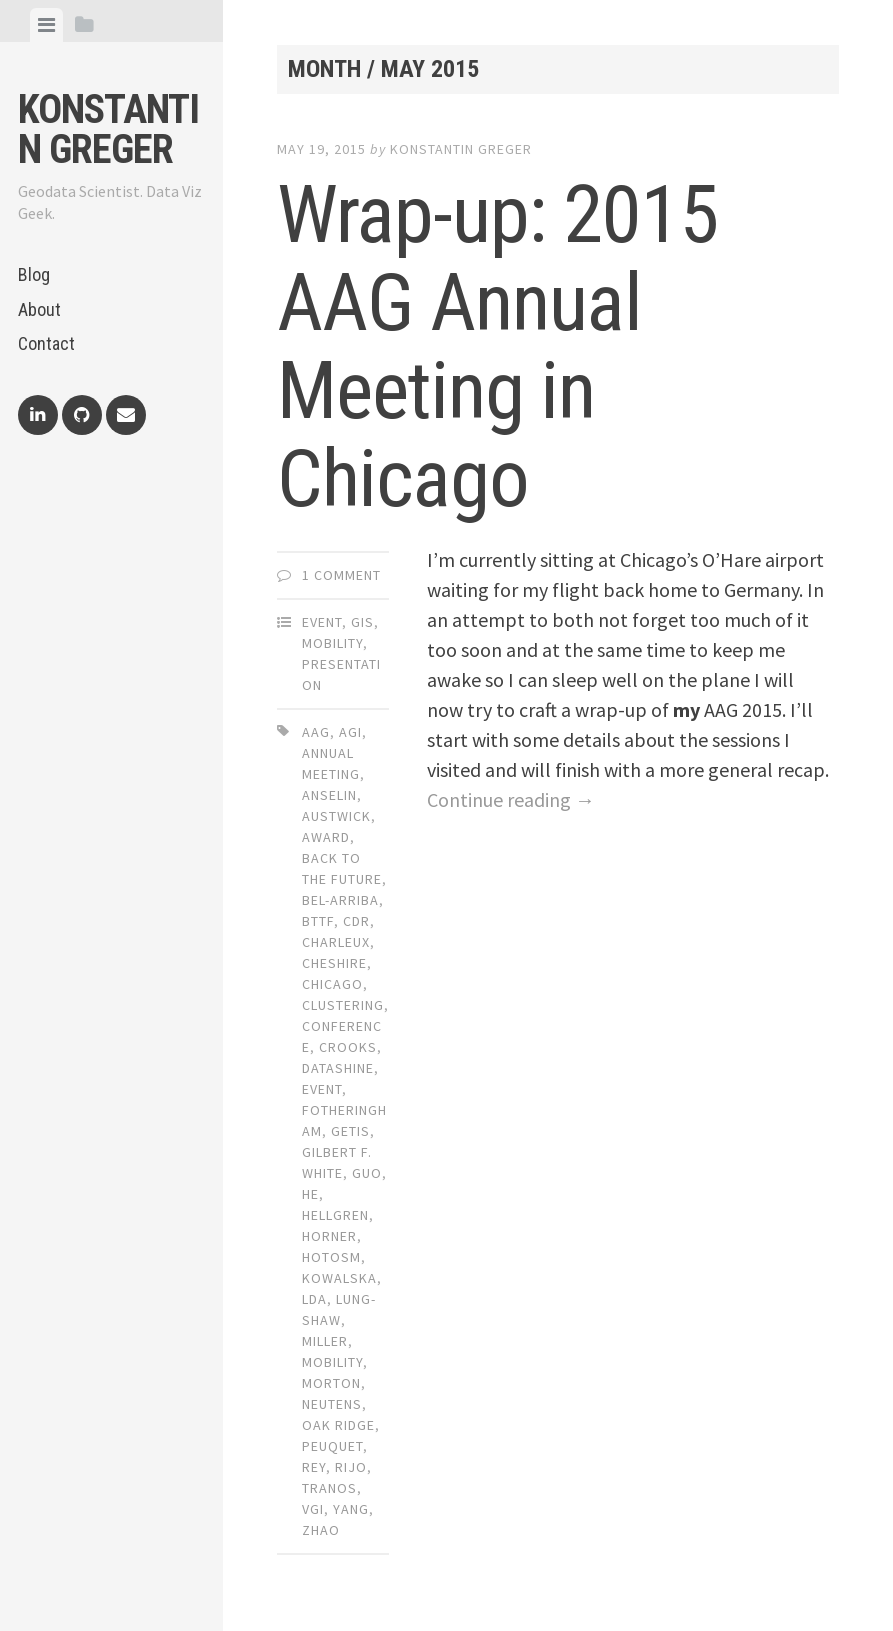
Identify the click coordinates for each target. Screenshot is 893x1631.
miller (325, 1341)
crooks (348, 1047)
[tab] (46, 25)
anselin (329, 795)
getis (350, 1131)
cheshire (334, 963)
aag (316, 732)
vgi (313, 1509)
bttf (318, 921)
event (322, 1089)
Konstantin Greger (108, 129)
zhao (321, 1530)
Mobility (332, 643)
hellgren (335, 1215)
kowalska (339, 1278)
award (326, 837)
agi (350, 732)
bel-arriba (340, 900)
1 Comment (341, 575)
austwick (336, 816)
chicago (332, 984)
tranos (329, 1488)
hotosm (331, 1257)
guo (367, 1173)
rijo (351, 1467)
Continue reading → (511, 799)
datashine (338, 1068)
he (310, 1194)
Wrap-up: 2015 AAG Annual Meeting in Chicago (498, 347)
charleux (336, 942)
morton (331, 1383)
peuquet (332, 1446)
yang (351, 1509)
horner (329, 1236)
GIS (362, 622)
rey (314, 1467)
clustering (343, 1005)
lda (314, 1299)
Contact (46, 343)
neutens (332, 1404)
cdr (356, 921)
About (39, 309)
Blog (34, 274)
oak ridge (338, 1425)
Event (322, 622)
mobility (332, 1362)
